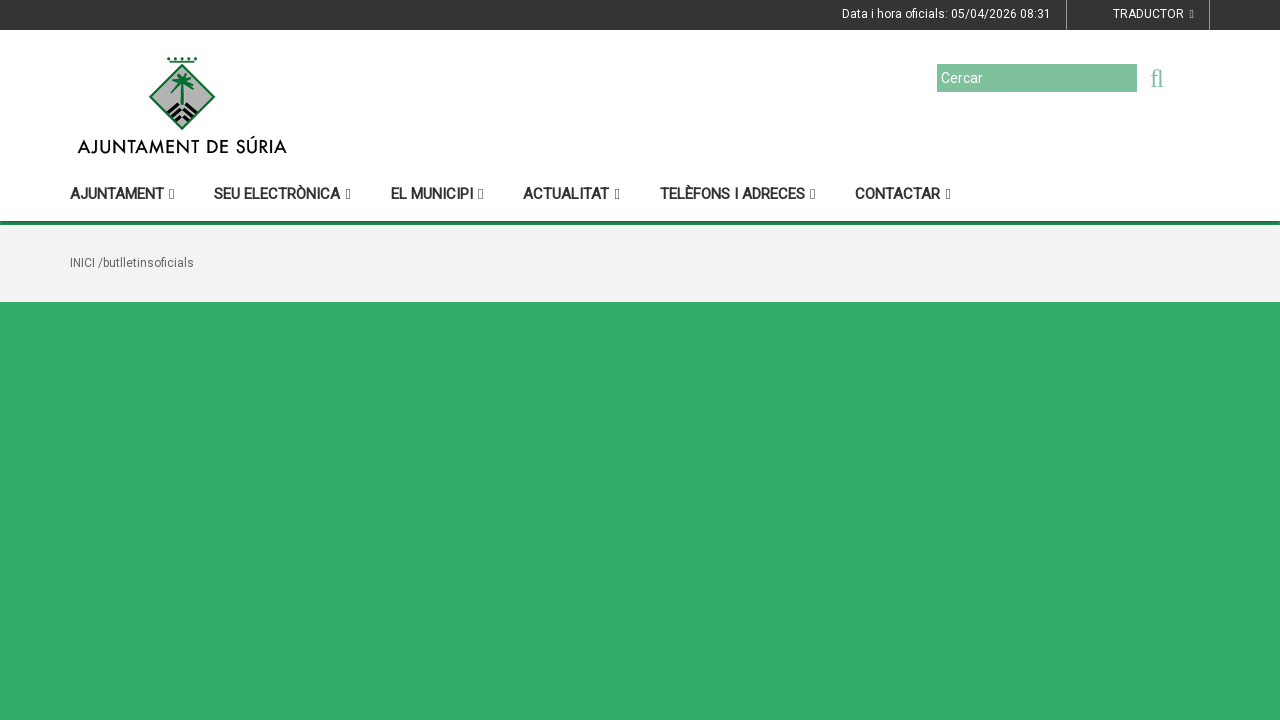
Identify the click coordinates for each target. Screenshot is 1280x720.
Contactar (902, 194)
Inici (82, 263)
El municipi (437, 194)
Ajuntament (122, 194)
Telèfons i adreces (737, 194)
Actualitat (571, 194)
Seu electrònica (282, 194)
